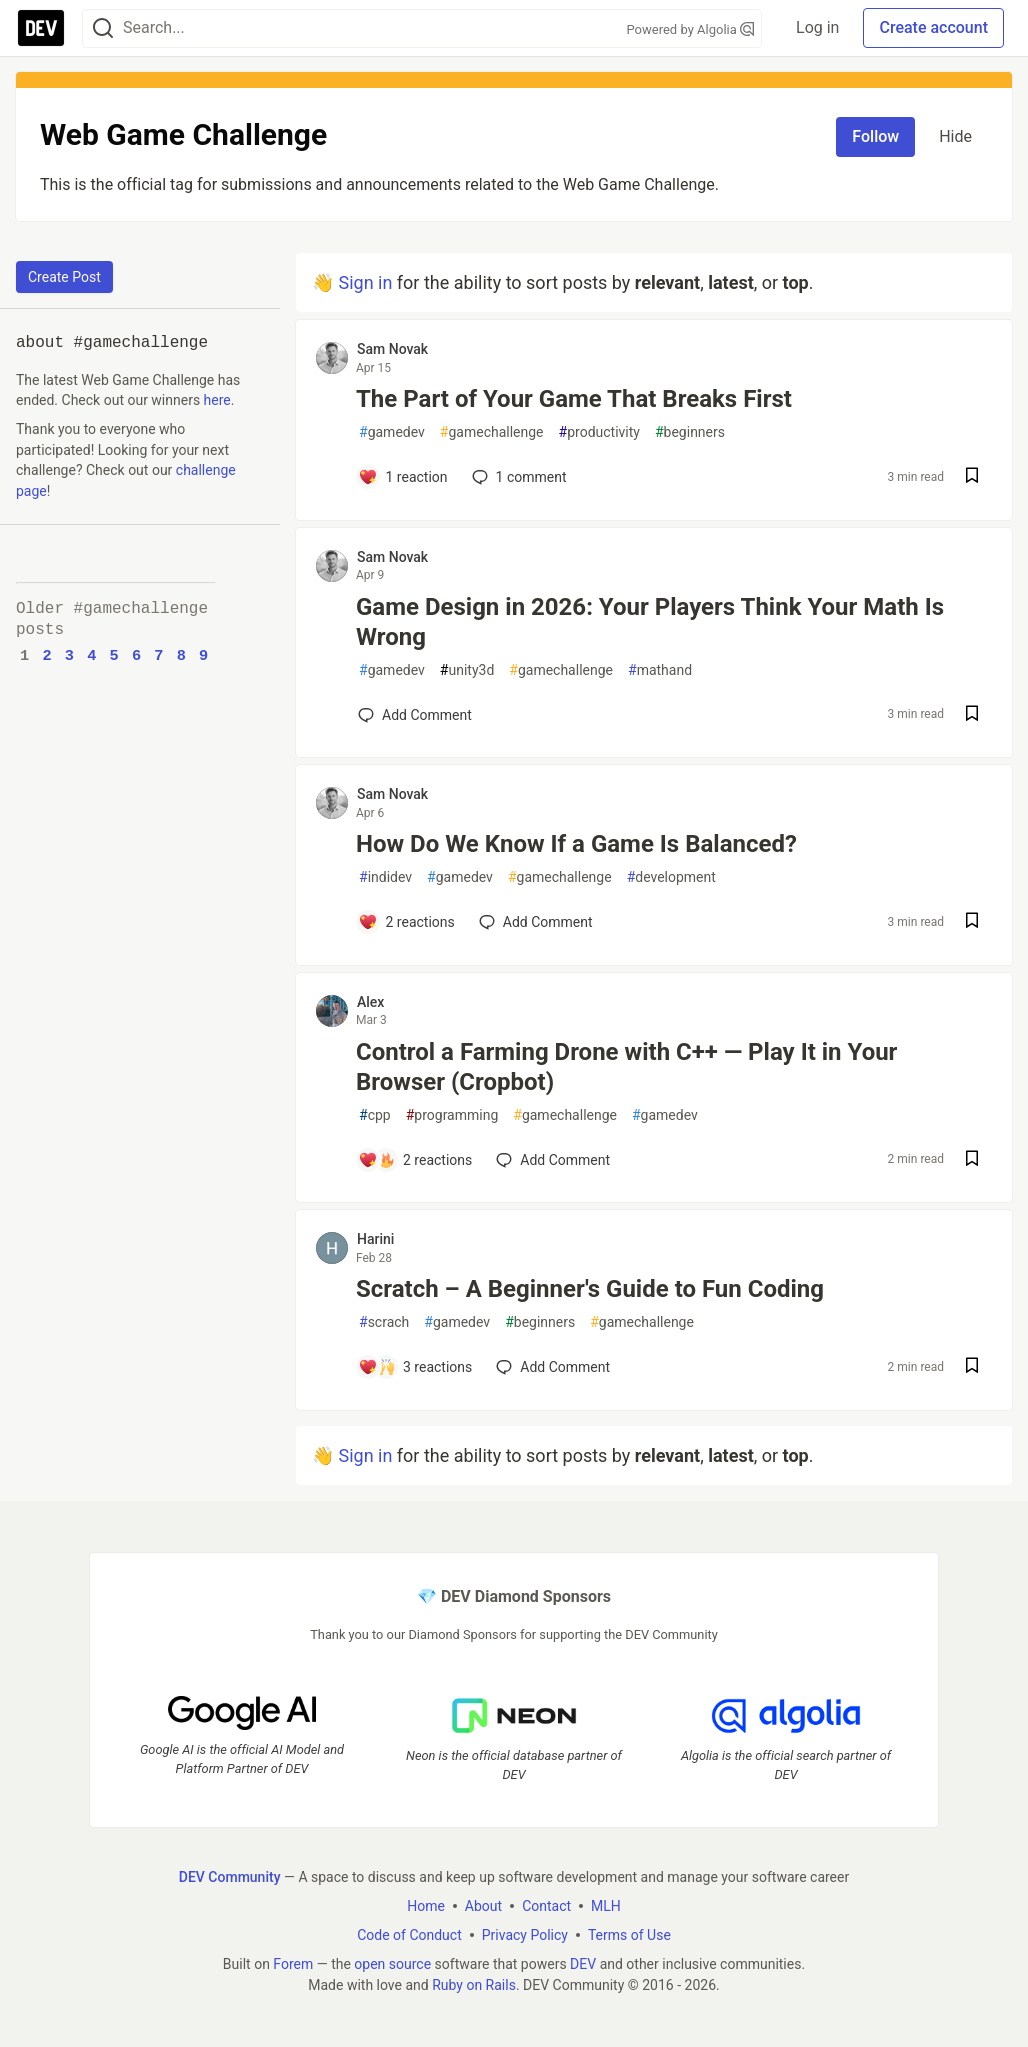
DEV (583, 1963)
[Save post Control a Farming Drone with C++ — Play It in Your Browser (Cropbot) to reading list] (972, 1160)
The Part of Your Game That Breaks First (574, 399)
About (483, 1905)
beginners (690, 432)
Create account (933, 27)
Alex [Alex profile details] (370, 1002)
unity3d (467, 670)
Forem (293, 1963)
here (217, 400)
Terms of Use (629, 1934)
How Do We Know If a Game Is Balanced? (576, 844)
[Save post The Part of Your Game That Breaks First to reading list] (972, 477)
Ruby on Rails (474, 1984)
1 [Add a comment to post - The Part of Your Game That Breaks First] (517, 477)
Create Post (64, 277)
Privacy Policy (525, 1934)
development (671, 877)
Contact (546, 1905)
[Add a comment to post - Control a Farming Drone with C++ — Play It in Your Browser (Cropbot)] (415, 1160)
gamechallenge (492, 432)
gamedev (392, 432)
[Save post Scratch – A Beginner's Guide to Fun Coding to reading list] (972, 1367)
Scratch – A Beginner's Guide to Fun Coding (590, 1289)
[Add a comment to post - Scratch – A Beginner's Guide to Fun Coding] (415, 1367)
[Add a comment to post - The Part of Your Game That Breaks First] (403, 477)
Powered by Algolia (690, 29)
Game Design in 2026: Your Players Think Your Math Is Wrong (650, 622)
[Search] (103, 28)
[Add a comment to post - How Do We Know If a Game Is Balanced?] (406, 922)
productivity (599, 432)
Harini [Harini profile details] (375, 1239)
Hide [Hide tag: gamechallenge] (955, 136)
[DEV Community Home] (41, 28)
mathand (660, 670)
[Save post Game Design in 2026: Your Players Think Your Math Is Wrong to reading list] (972, 715)
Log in (817, 27)
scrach (384, 1322)
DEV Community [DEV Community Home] (230, 1876)
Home (426, 1905)
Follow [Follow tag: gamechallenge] (875, 136)
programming (452, 1115)
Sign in (365, 282)
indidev (385, 877)
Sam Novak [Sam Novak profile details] (392, 349)
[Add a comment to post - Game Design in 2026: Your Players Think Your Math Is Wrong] (415, 715)
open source (392, 1963)
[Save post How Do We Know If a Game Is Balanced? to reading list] (972, 922)
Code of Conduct (409, 1934)
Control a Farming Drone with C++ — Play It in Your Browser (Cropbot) (626, 1067)
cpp (375, 1115)
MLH (606, 1905)
